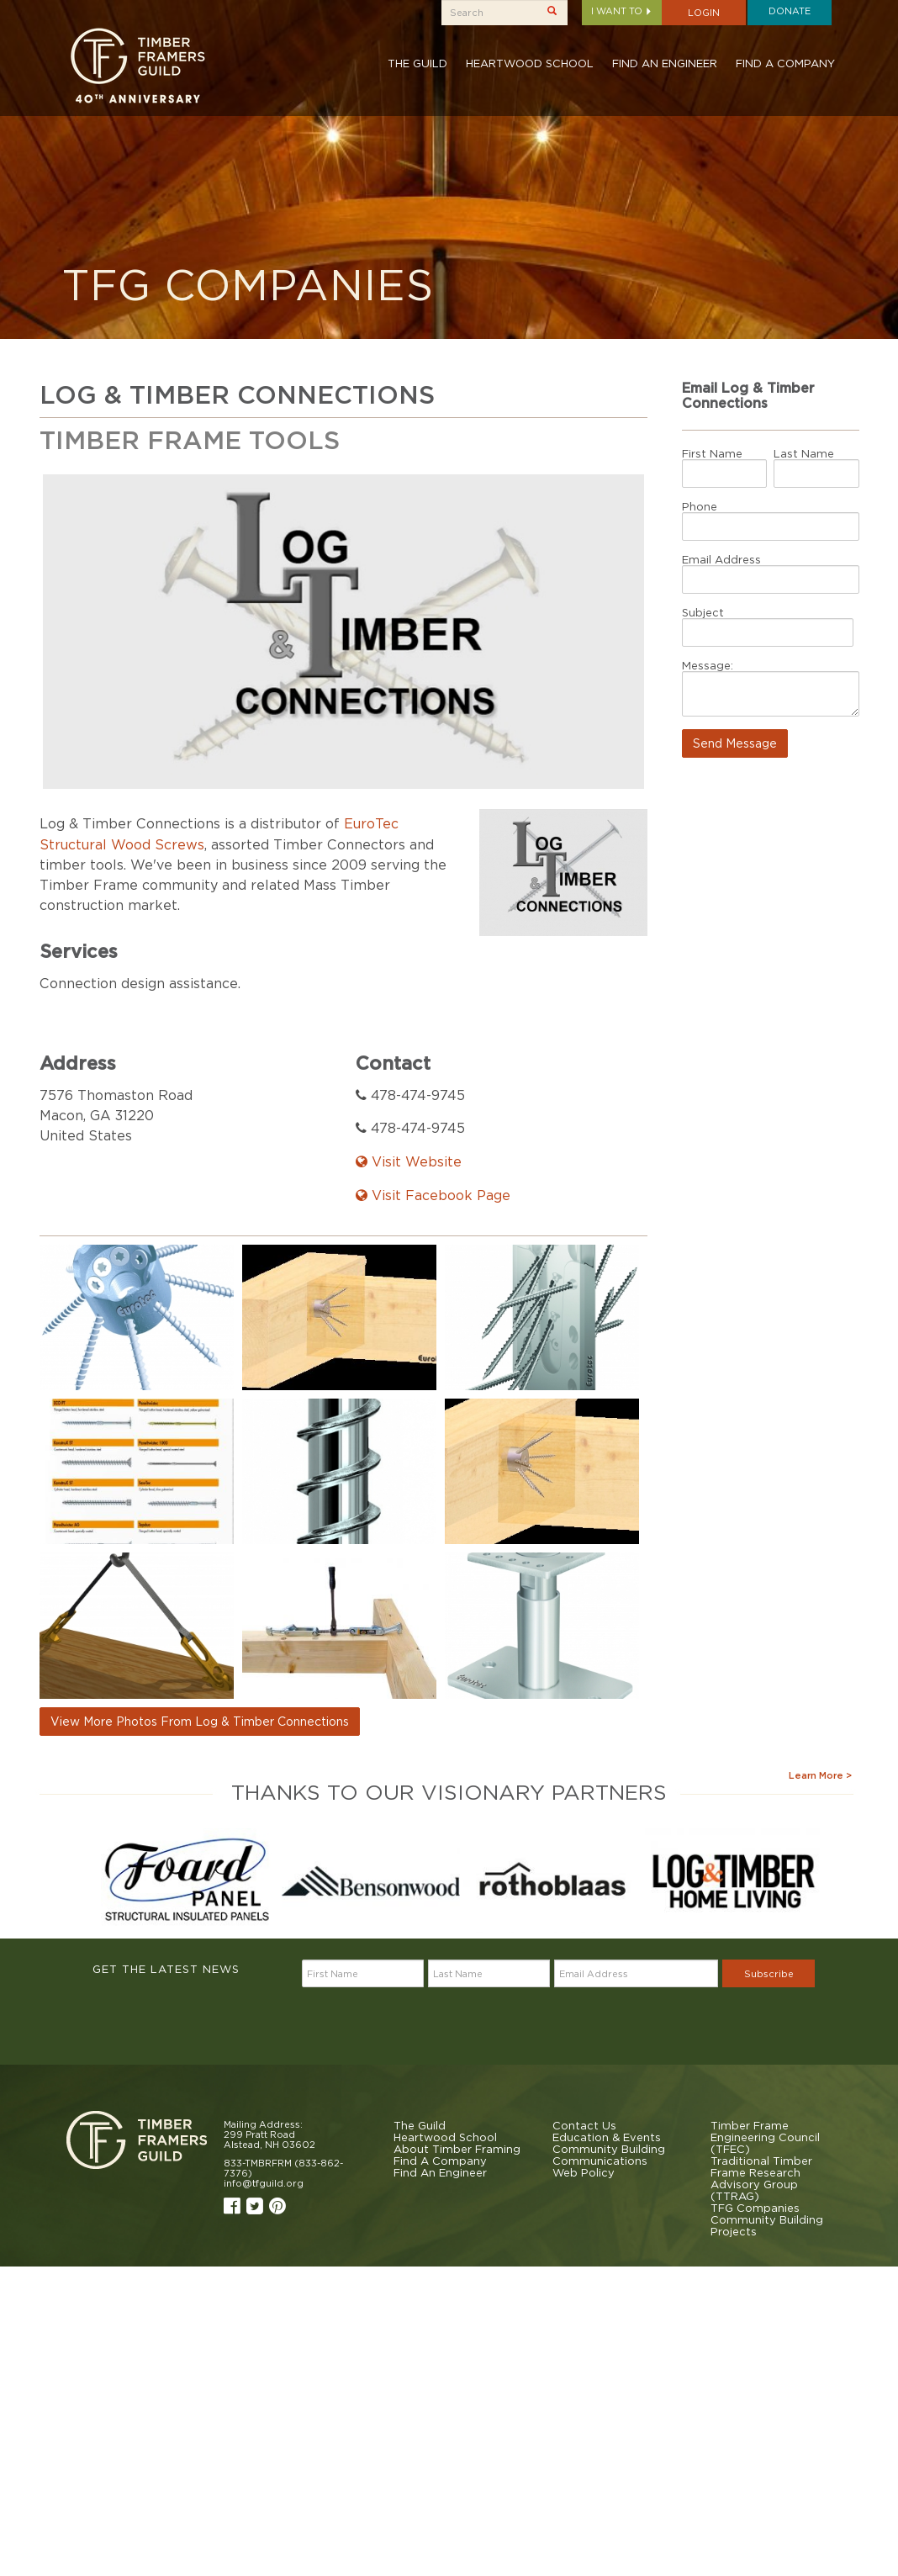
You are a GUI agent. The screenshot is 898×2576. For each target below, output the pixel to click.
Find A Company (785, 63)
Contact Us (584, 2125)
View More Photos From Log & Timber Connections (199, 1721)
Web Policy (583, 2172)
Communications (599, 2160)
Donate (790, 11)
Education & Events (606, 2137)
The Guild (417, 63)
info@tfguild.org (264, 2183)
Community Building (608, 2149)
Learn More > (820, 1775)
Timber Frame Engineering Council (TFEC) (765, 2137)
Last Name (804, 453)
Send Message (735, 743)
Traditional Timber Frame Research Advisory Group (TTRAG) (761, 2178)
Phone (699, 506)
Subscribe (769, 1974)
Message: (707, 665)
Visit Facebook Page (433, 1195)
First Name (712, 453)
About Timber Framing (457, 2149)
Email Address (721, 559)
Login (704, 13)
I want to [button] (621, 11)
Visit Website (409, 1161)
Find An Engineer (664, 63)
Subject (703, 612)
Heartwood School (530, 63)
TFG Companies (755, 2208)
